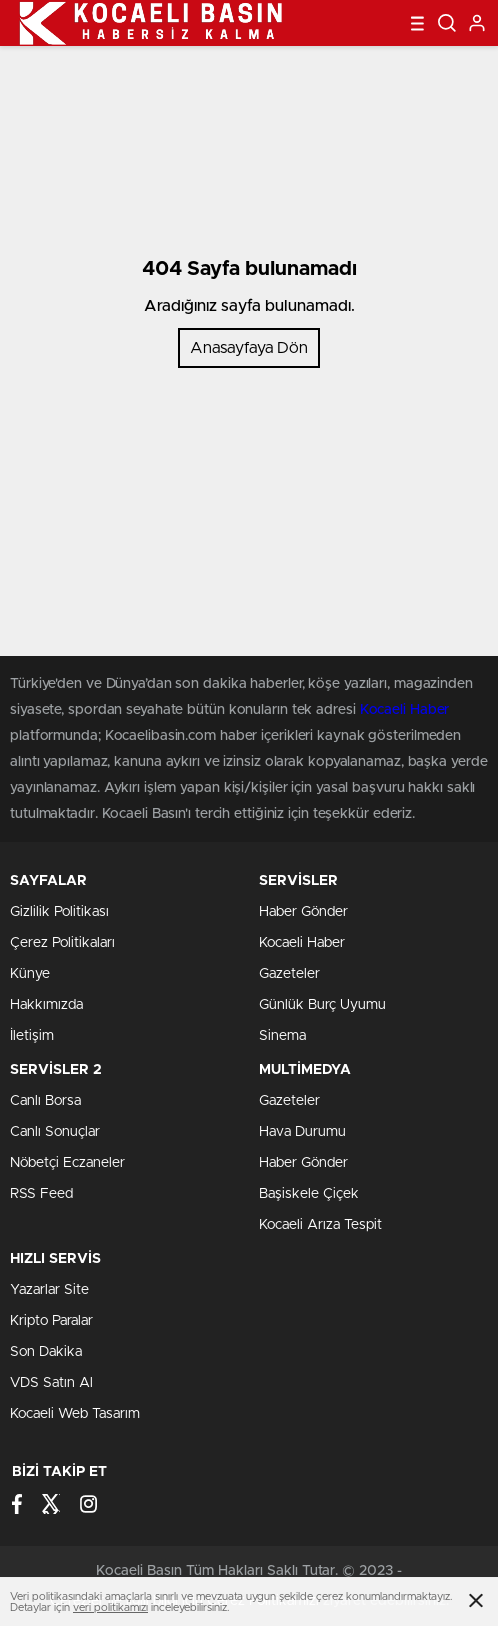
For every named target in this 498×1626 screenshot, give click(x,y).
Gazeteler (289, 974)
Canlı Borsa (45, 1101)
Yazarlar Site (49, 1290)
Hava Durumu (302, 1132)
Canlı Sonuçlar (55, 1132)
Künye (30, 974)
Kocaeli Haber (405, 710)
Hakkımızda (46, 1005)
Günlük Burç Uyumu (322, 1005)
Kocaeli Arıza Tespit (320, 1225)
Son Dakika (46, 1352)
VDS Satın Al (51, 1383)
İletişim (32, 1036)
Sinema (282, 1036)
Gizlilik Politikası (59, 912)
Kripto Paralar (51, 1321)
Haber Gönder (303, 912)
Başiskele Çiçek (309, 1194)
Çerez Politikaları (62, 943)
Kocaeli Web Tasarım (75, 1414)
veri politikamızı (110, 1607)
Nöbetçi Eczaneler (67, 1163)
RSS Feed (41, 1194)
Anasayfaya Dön (249, 348)
